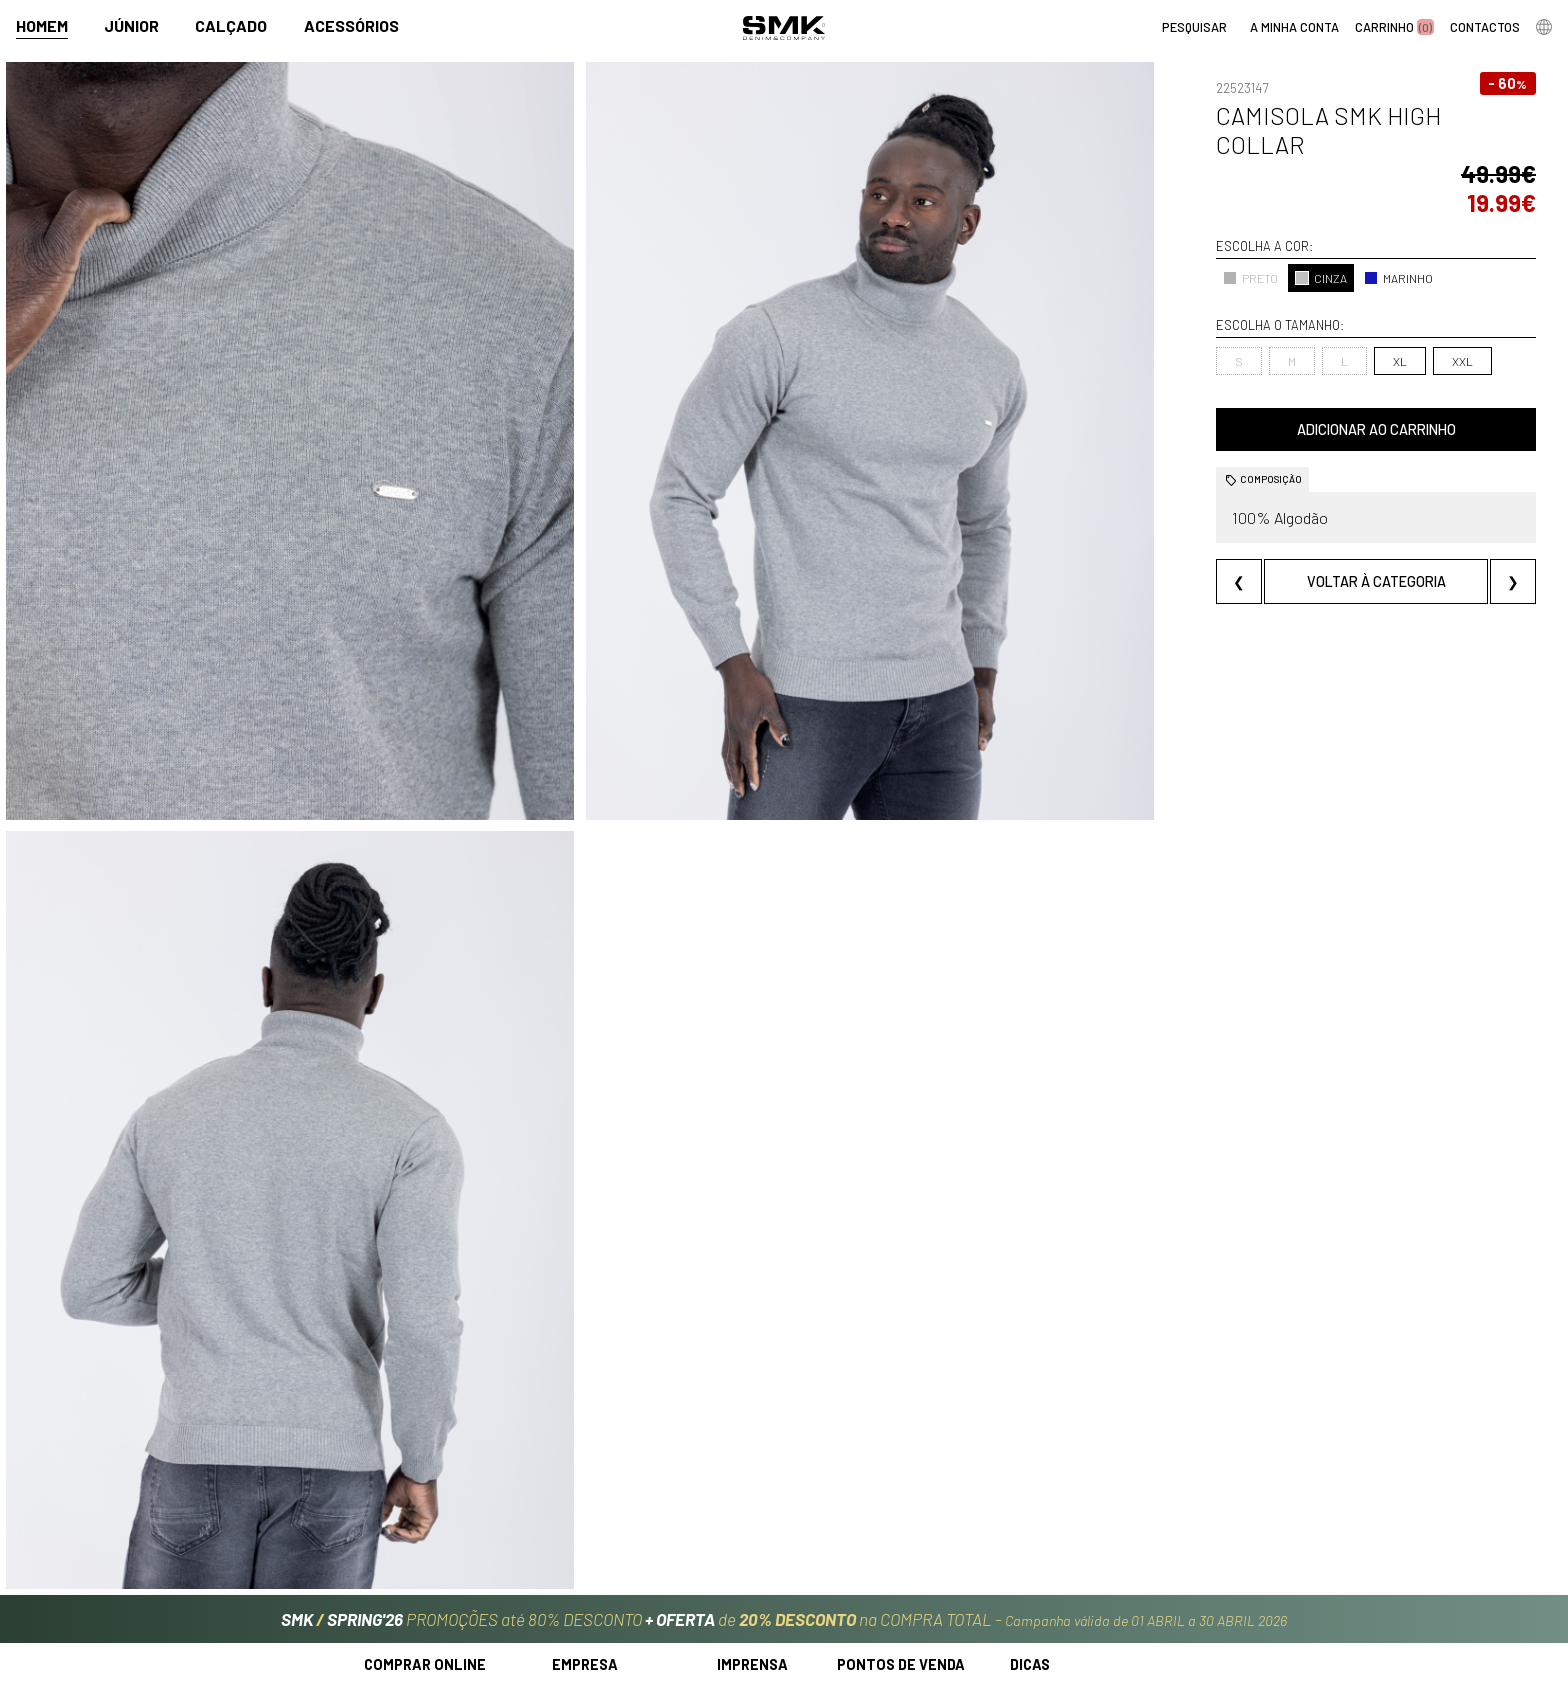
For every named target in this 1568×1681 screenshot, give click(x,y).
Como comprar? (412, 1528)
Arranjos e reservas (1070, 1549)
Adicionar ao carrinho (1300, 371)
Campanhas (754, 1506)
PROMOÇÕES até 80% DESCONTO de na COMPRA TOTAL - (784, 1424)
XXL (1311, 303)
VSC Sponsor (755, 1549)
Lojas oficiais (876, 1506)
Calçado (231, 26)
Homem (42, 26)
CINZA (1171, 220)
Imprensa (752, 1478)
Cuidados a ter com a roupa (1096, 1506)
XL (1249, 303)
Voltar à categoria (1300, 523)
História (576, 1506)
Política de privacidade (435, 1592)
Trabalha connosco (612, 1570)
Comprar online (425, 1478)
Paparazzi (747, 1528)
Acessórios (351, 26)
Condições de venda (427, 1570)
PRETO (1100, 220)
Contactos (585, 1528)
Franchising (872, 1549)
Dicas (1030, 1478)
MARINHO (1248, 220)
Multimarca (872, 1528)
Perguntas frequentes (434, 1549)
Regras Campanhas (423, 1506)
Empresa (585, 1478)
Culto (568, 1549)
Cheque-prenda (1059, 1528)
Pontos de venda (901, 1478)
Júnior (131, 26)
